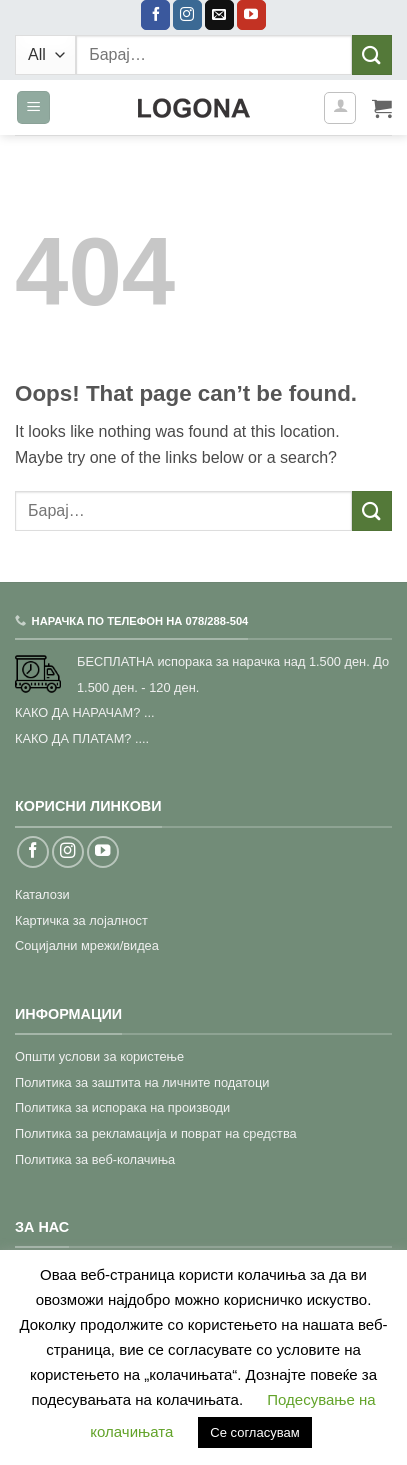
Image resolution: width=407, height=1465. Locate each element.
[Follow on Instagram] (187, 15)
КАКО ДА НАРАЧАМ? (77, 712)
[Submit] (372, 54)
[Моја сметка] (340, 108)
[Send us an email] (219, 15)
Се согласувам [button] (254, 1432)
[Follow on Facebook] (155, 15)
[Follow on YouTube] (251, 15)
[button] (33, 107)
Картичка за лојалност (81, 920)
